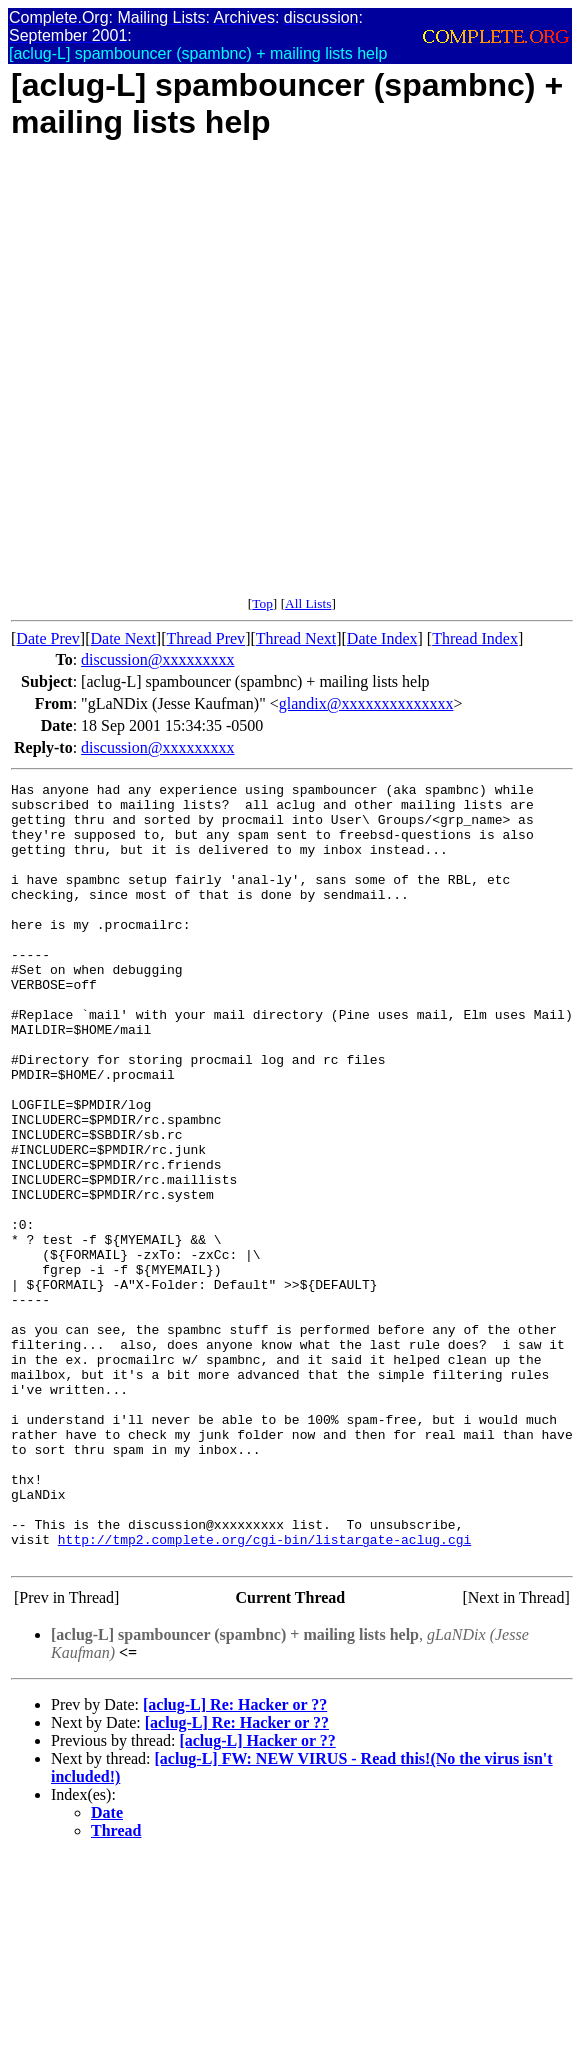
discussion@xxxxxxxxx (157, 659)
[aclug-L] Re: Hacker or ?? (235, 1860)
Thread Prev (205, 638)
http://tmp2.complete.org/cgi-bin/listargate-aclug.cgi (264, 1692)
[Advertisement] (217, 379)
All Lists (308, 603)
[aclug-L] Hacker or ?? (257, 1896)
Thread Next (296, 638)
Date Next (123, 638)
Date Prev (48, 638)
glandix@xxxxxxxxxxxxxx (366, 703)
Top (262, 603)
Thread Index (475, 638)
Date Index (382, 638)
